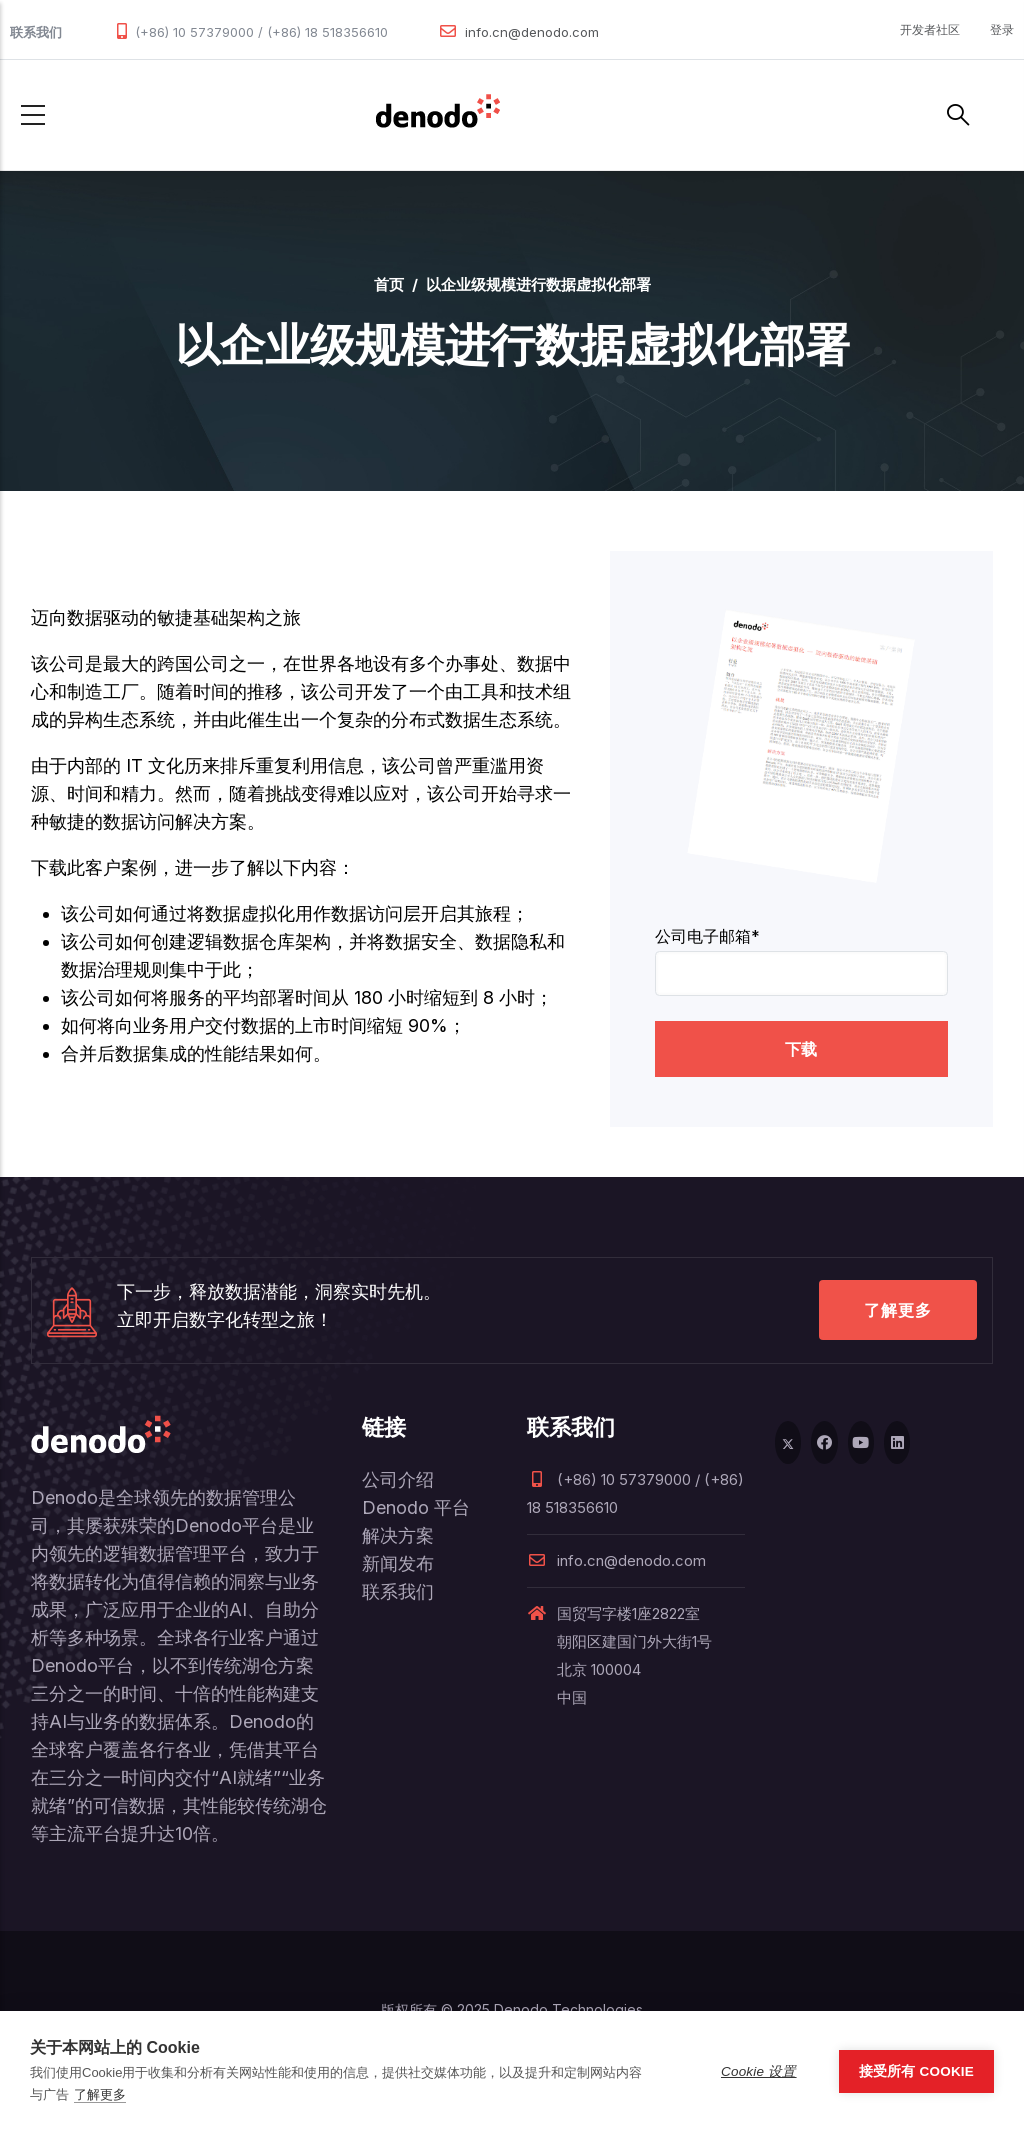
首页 (389, 284)
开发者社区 (930, 29)
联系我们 (398, 1591)
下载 (801, 1049)
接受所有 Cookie (916, 2071)
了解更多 (898, 1310)
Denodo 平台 (416, 1507)
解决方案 (398, 1535)
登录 (1002, 29)
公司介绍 (398, 1479)
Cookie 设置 (759, 2071)
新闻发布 (398, 1563)
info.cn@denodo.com (532, 32)
